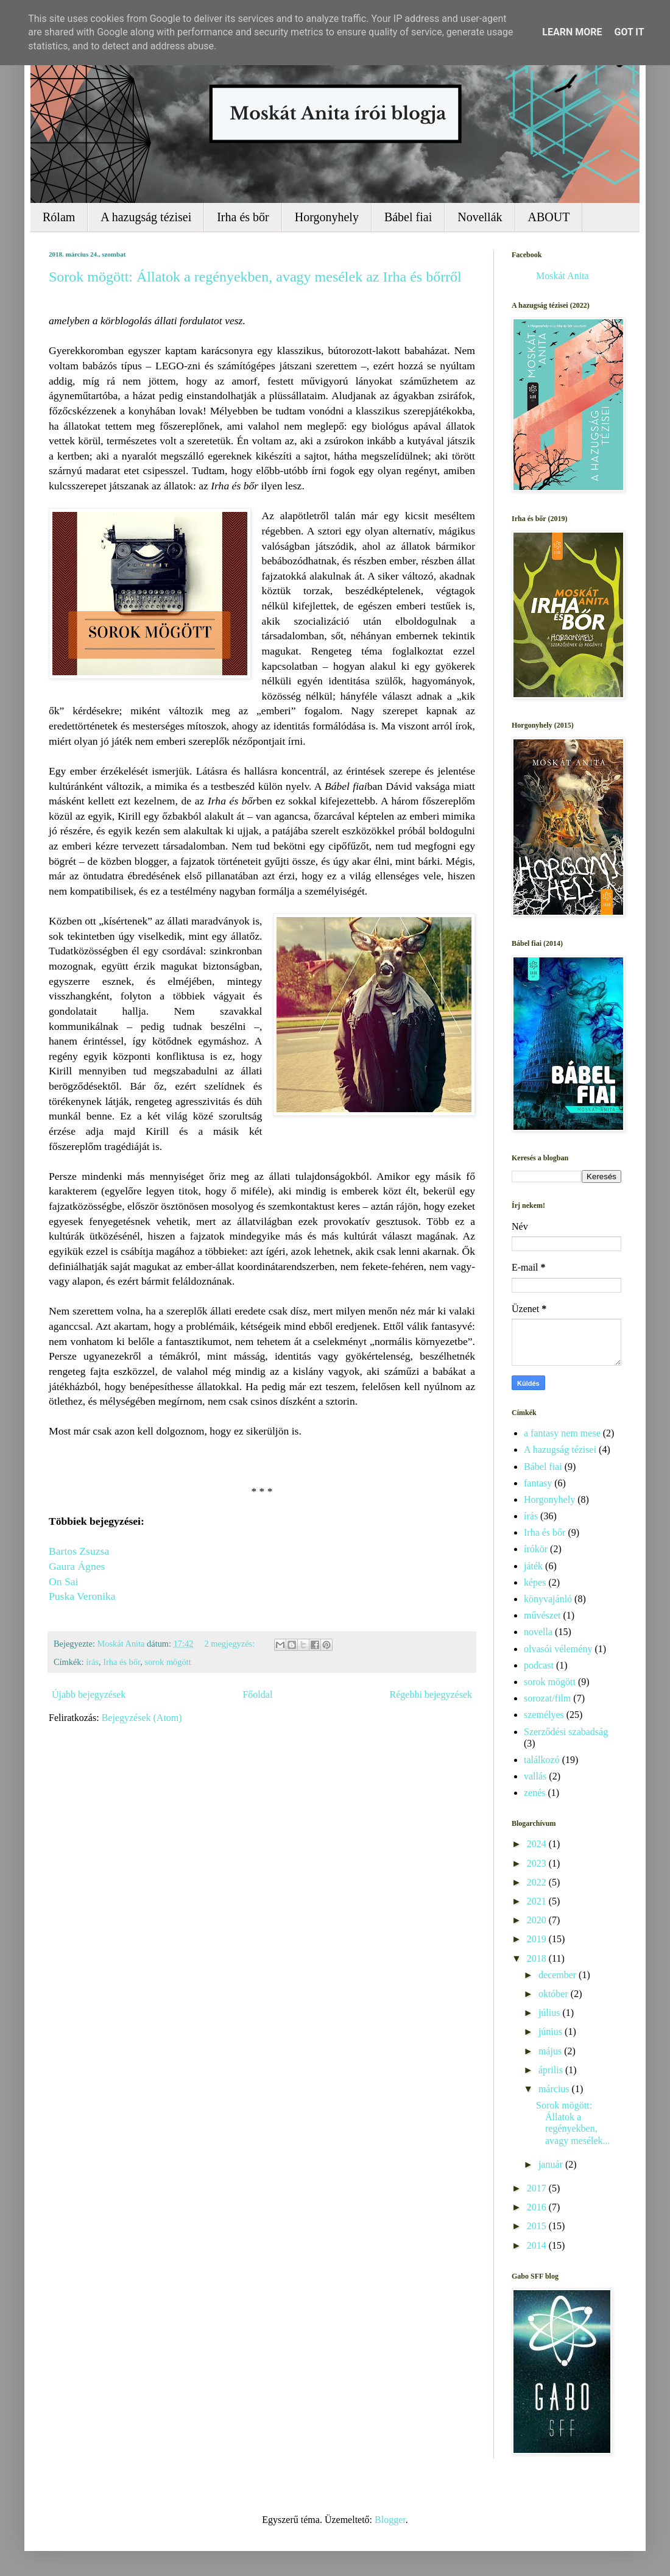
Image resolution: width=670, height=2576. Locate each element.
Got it (629, 32)
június (551, 2031)
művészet (542, 1615)
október (554, 1994)
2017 (538, 2188)
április (551, 2070)
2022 (538, 1882)
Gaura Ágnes (77, 1566)
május (551, 2051)
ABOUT (549, 217)
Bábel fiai (408, 217)
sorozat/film (547, 1698)
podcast (539, 1665)
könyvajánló (548, 1599)
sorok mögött (167, 1662)
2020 (538, 1920)
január (551, 2164)
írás (92, 1662)
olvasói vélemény (558, 1649)
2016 (538, 2207)
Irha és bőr (243, 217)
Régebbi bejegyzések (431, 1694)
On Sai (63, 1581)
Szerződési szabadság (566, 1731)
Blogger (390, 2519)
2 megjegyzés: (230, 1643)
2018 (538, 1958)
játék (533, 1566)
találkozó (542, 1760)
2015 (538, 2226)
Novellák (479, 217)
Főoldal (257, 1694)
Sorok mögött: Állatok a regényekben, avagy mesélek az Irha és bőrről (255, 277)
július (550, 2012)
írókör (536, 1549)
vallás (535, 1776)
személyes (544, 1714)
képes (535, 1582)
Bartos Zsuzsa (79, 1551)
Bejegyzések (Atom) (142, 1717)
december (558, 1975)
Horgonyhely (327, 217)
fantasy (538, 1483)
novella (538, 1632)
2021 (538, 1901)
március (555, 2089)
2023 (538, 1863)
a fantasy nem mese (562, 1433)
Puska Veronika (82, 1596)
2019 (538, 1939)
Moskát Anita (562, 276)
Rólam (59, 217)
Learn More (572, 32)
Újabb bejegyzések (88, 1694)
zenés (535, 1792)
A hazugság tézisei (145, 217)
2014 (538, 2245)
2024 (538, 1844)
